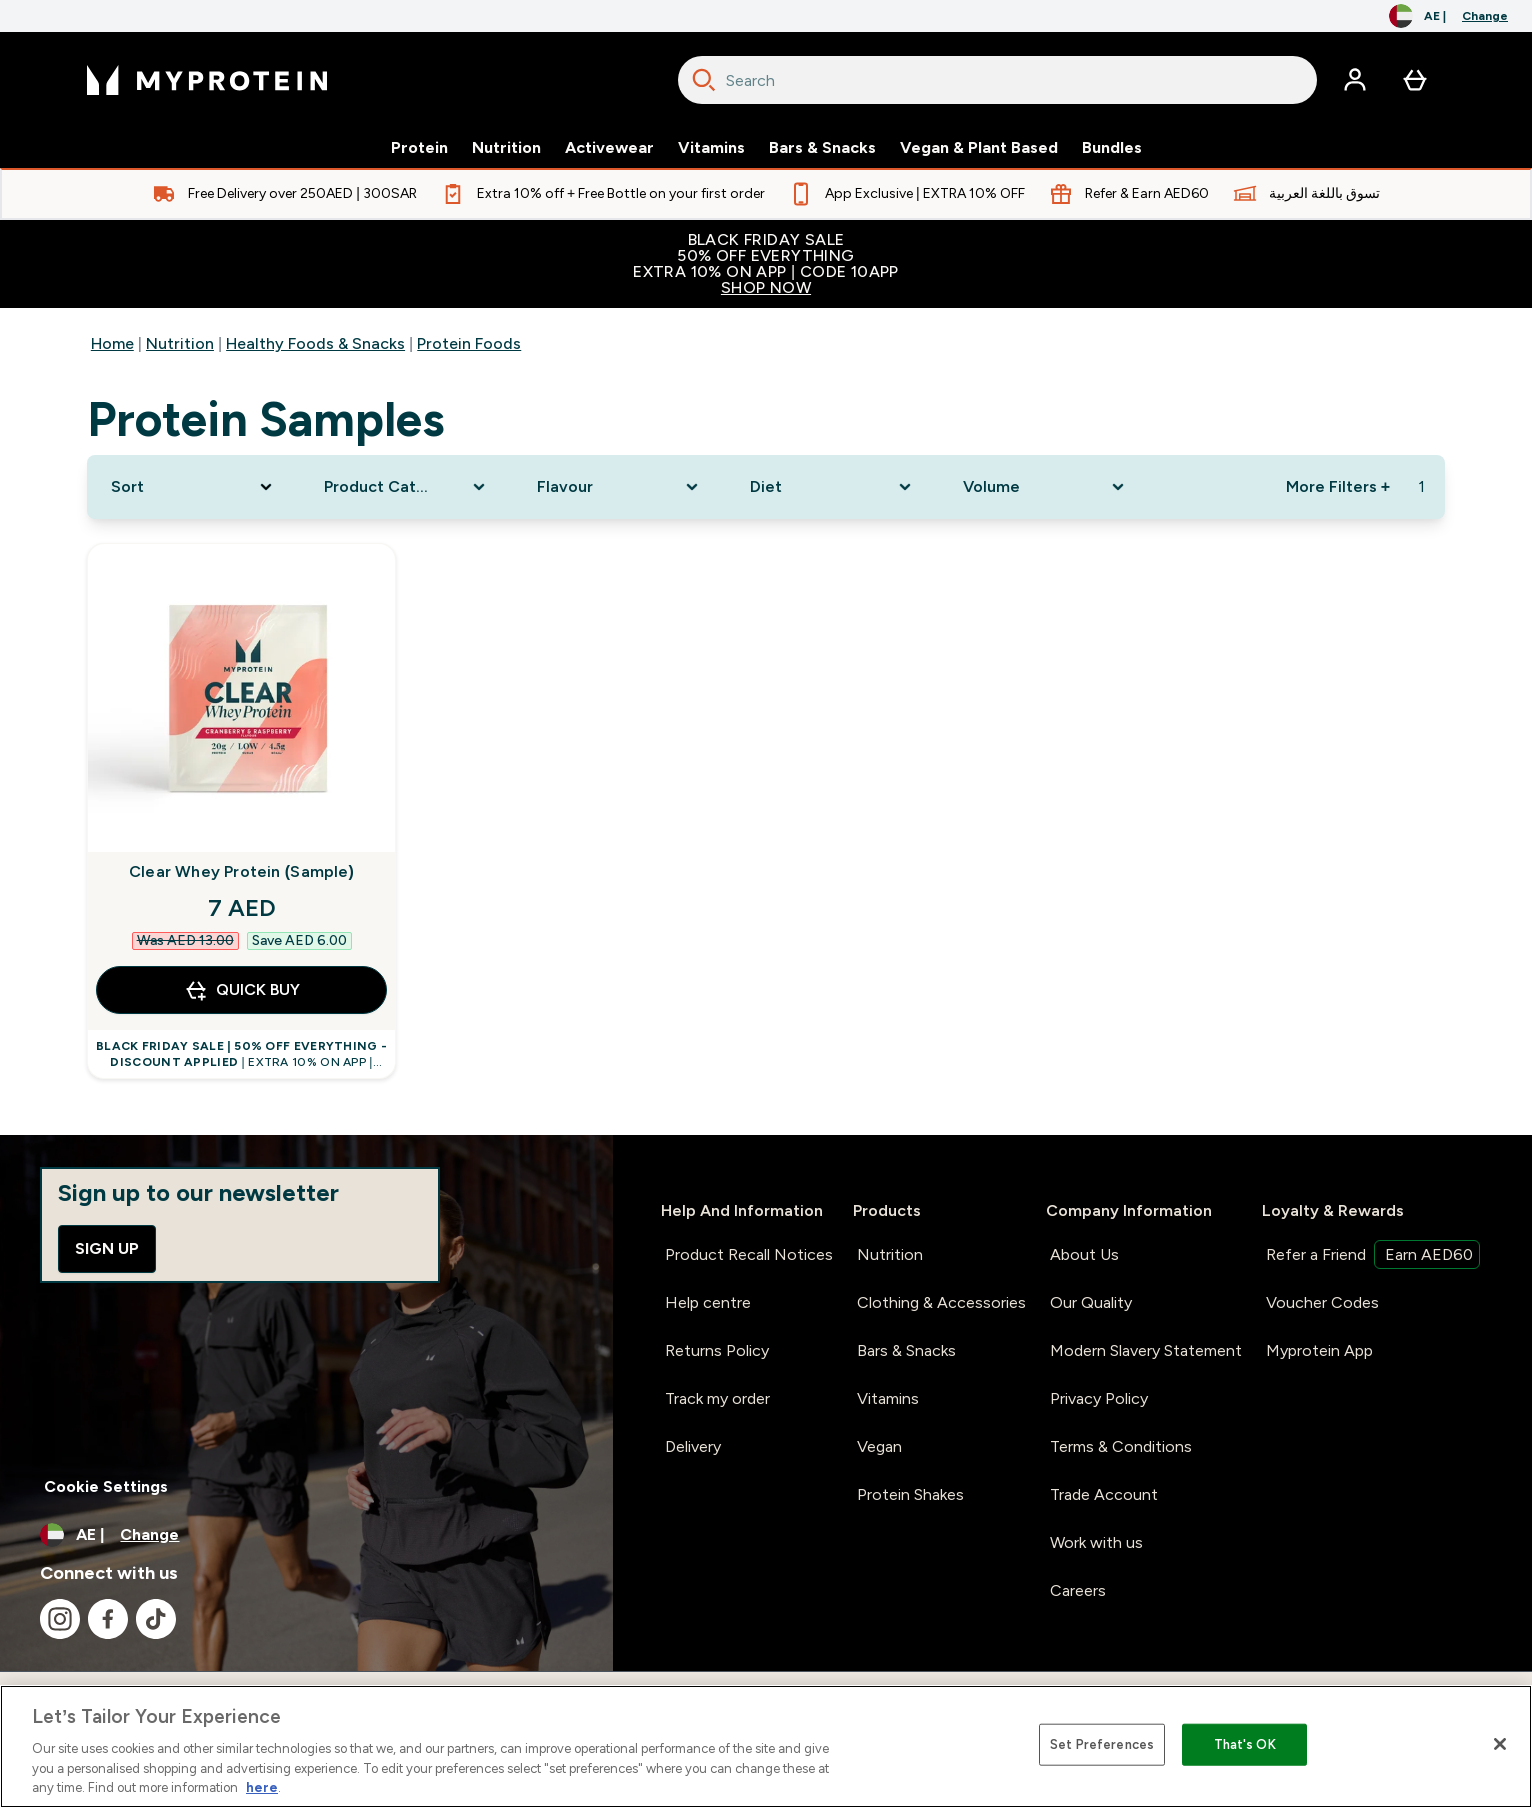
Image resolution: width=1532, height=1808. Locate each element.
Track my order (717, 1398)
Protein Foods (469, 343)
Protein (419, 148)
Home (112, 343)
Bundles (1112, 148)
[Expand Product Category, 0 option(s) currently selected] (406, 487)
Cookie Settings (106, 1486)
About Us (1084, 1254)
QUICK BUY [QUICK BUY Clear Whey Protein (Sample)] (242, 990)
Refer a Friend (1373, 1254)
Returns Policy (717, 1350)
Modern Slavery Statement (1146, 1350)
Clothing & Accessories (941, 1302)
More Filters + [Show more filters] (1338, 486)
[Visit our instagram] (60, 1619)
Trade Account (1104, 1494)
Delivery (693, 1446)
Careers (1078, 1590)
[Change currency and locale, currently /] (1448, 16)
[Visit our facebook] (108, 1619)
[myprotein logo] (207, 80)
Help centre (708, 1302)
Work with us (1096, 1542)
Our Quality (1091, 1302)
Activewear (609, 148)
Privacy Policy (1099, 1398)
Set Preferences (1102, 1744)
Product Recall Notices (749, 1254)
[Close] (1500, 1744)
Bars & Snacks (822, 148)
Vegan (879, 1446)
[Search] (704, 80)
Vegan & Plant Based (979, 148)
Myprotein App (1319, 1350)
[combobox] (997, 80)
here (262, 1787)
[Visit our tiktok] (156, 1619)
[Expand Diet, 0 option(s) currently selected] (832, 487)
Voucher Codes (1322, 1302)
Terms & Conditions (1121, 1446)
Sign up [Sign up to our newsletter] (107, 1248)
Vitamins (711, 148)
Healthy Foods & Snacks (315, 343)
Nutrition (506, 148)
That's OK (1245, 1744)
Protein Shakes (910, 1494)
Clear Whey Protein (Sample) (241, 871)
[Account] (1355, 80)
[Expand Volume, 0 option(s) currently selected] (1045, 487)
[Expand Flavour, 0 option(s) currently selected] (619, 487)
